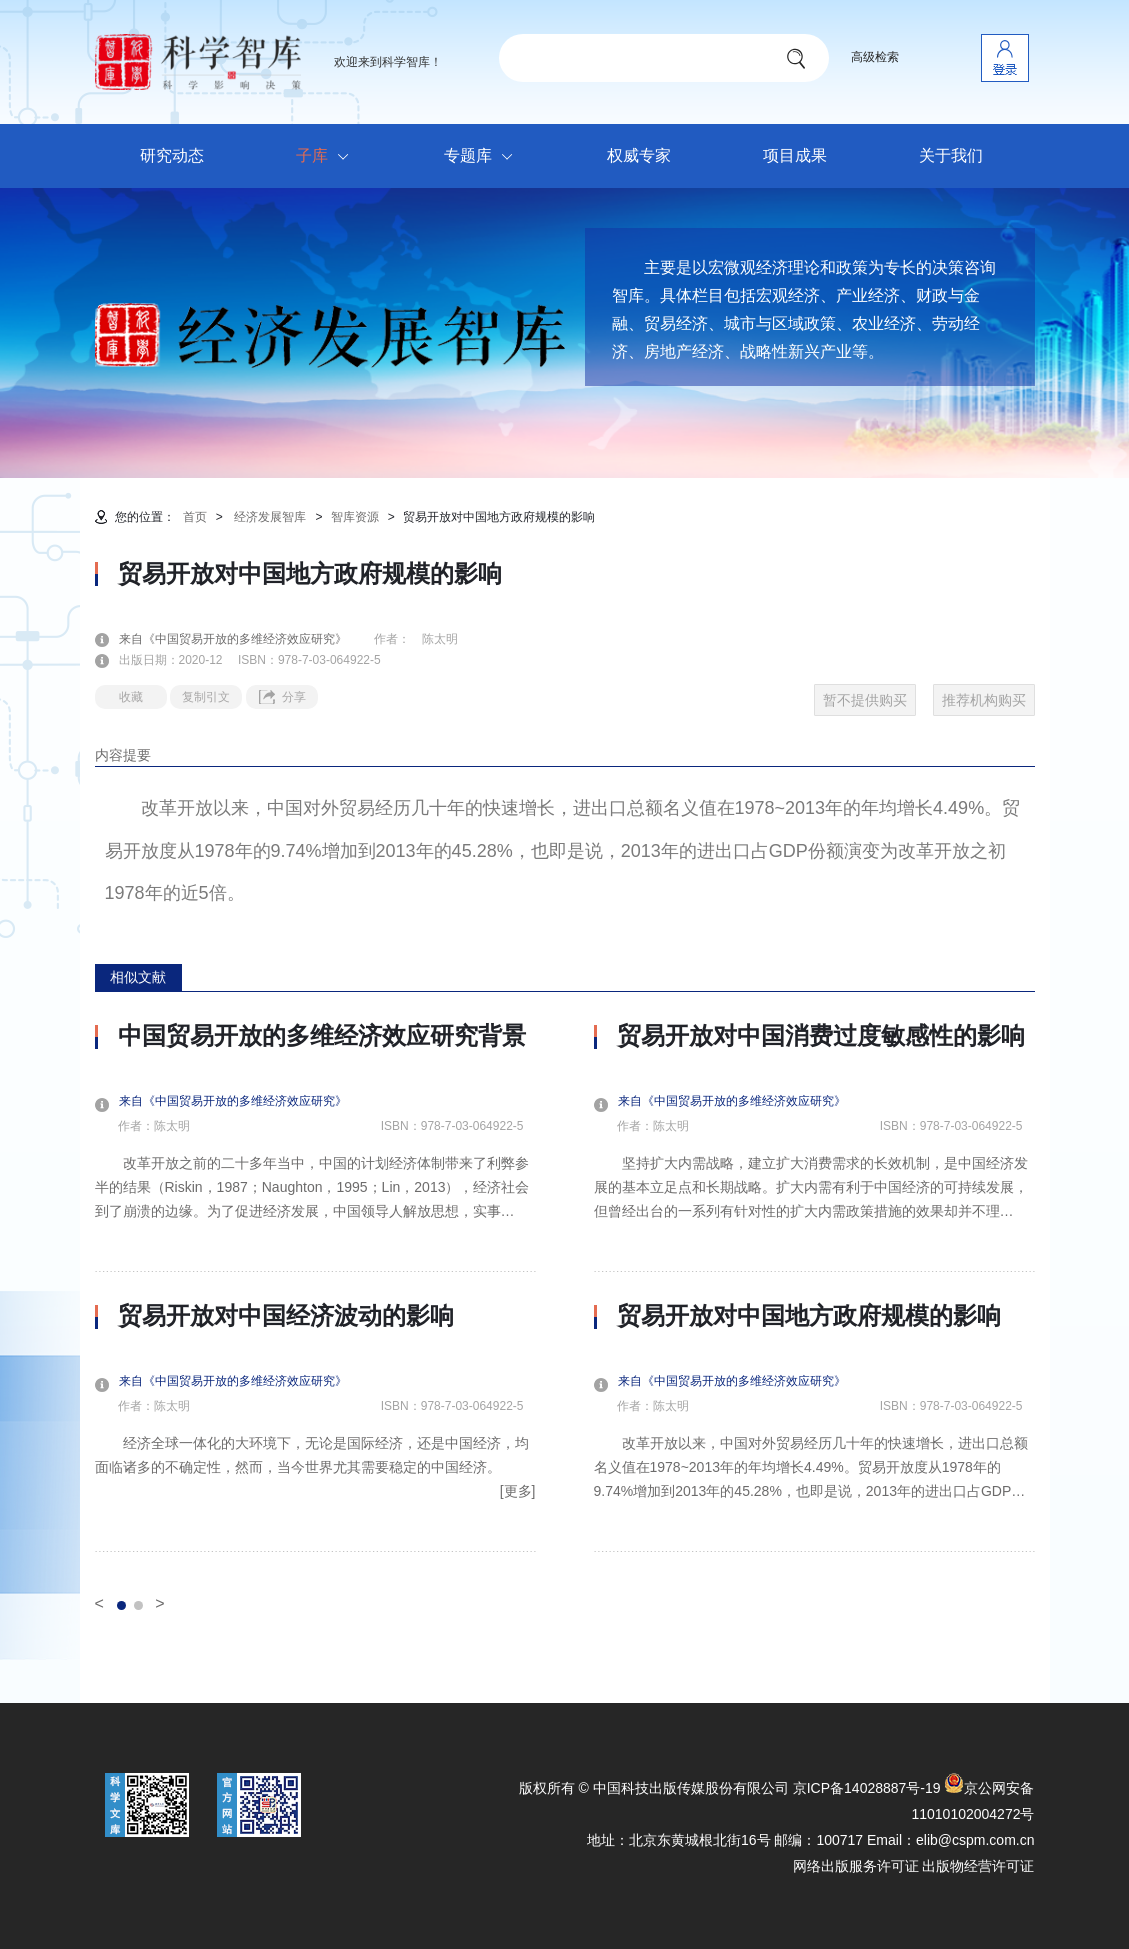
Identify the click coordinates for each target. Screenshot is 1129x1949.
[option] (315, 1287)
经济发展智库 (270, 517)
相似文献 (138, 977)
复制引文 (206, 697)
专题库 (483, 157)
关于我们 (951, 155)
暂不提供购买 (865, 700)
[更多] (518, 1491)
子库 (327, 157)
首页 (195, 517)
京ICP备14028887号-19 (867, 1788)
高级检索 (875, 57)
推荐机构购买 (984, 700)
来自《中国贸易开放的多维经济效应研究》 (245, 639)
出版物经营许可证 (978, 1866)
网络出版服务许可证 (856, 1866)
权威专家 (639, 155)
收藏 (131, 697)
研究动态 (172, 155)
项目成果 (795, 155)
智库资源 (355, 517)
